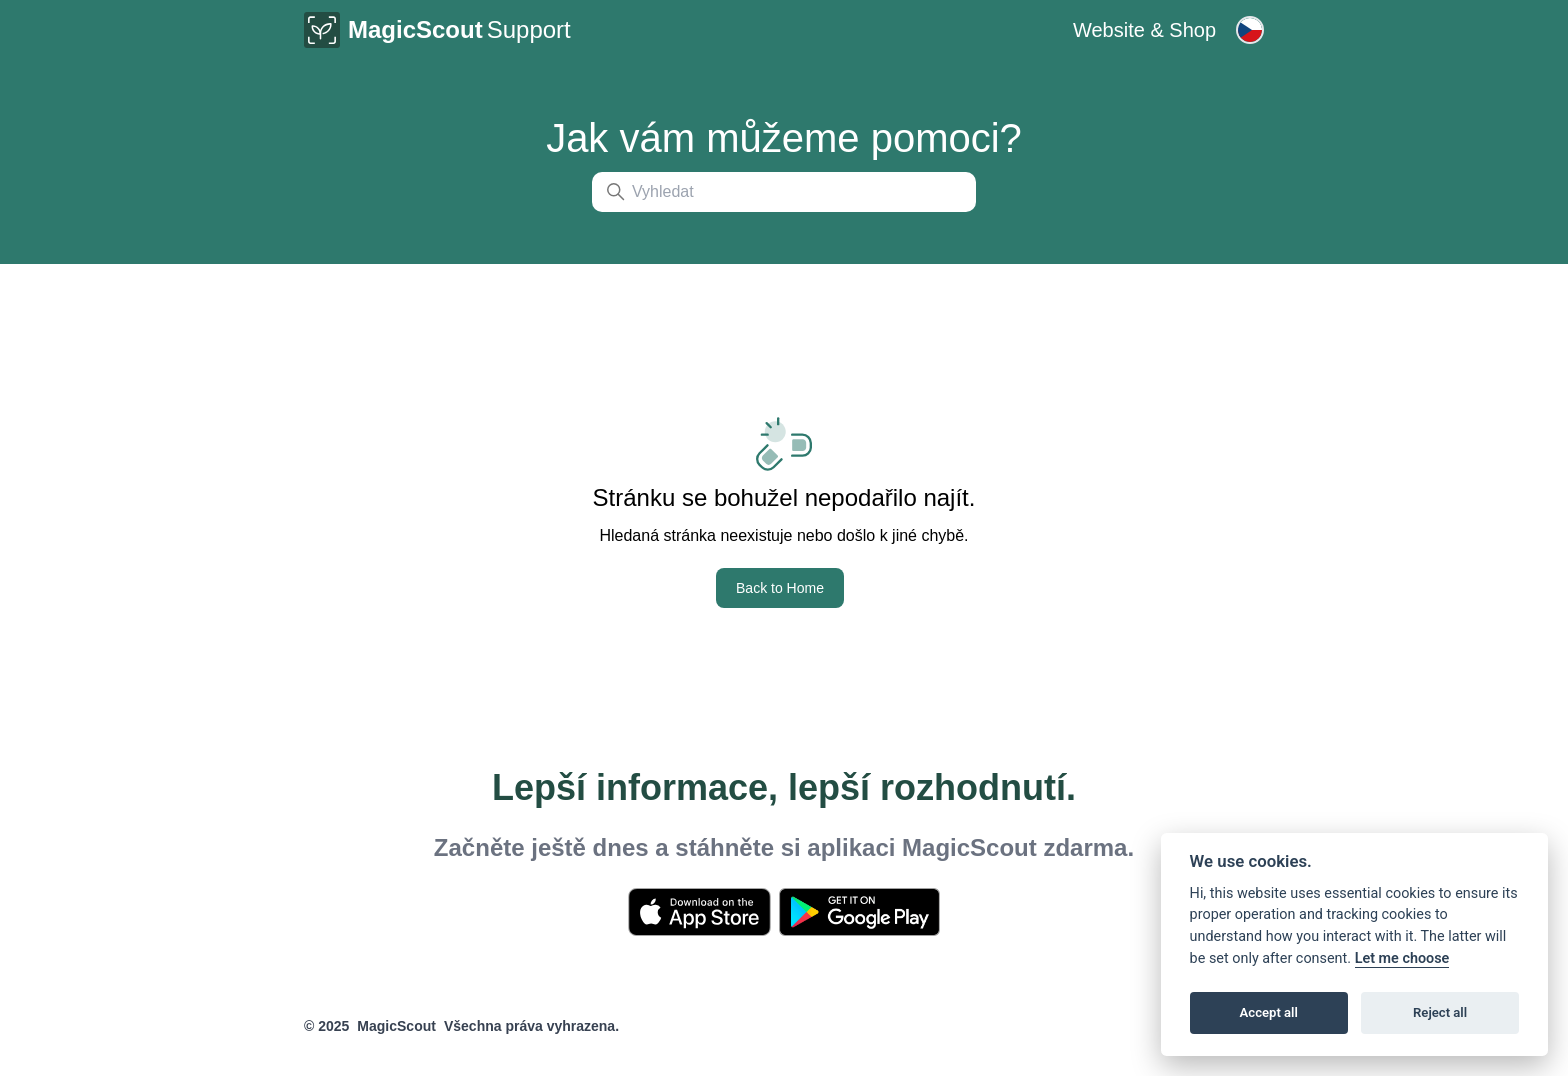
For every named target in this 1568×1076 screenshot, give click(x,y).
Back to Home (780, 588)
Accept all (1269, 1012)
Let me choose (1402, 958)
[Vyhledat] (784, 192)
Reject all (1440, 1012)
